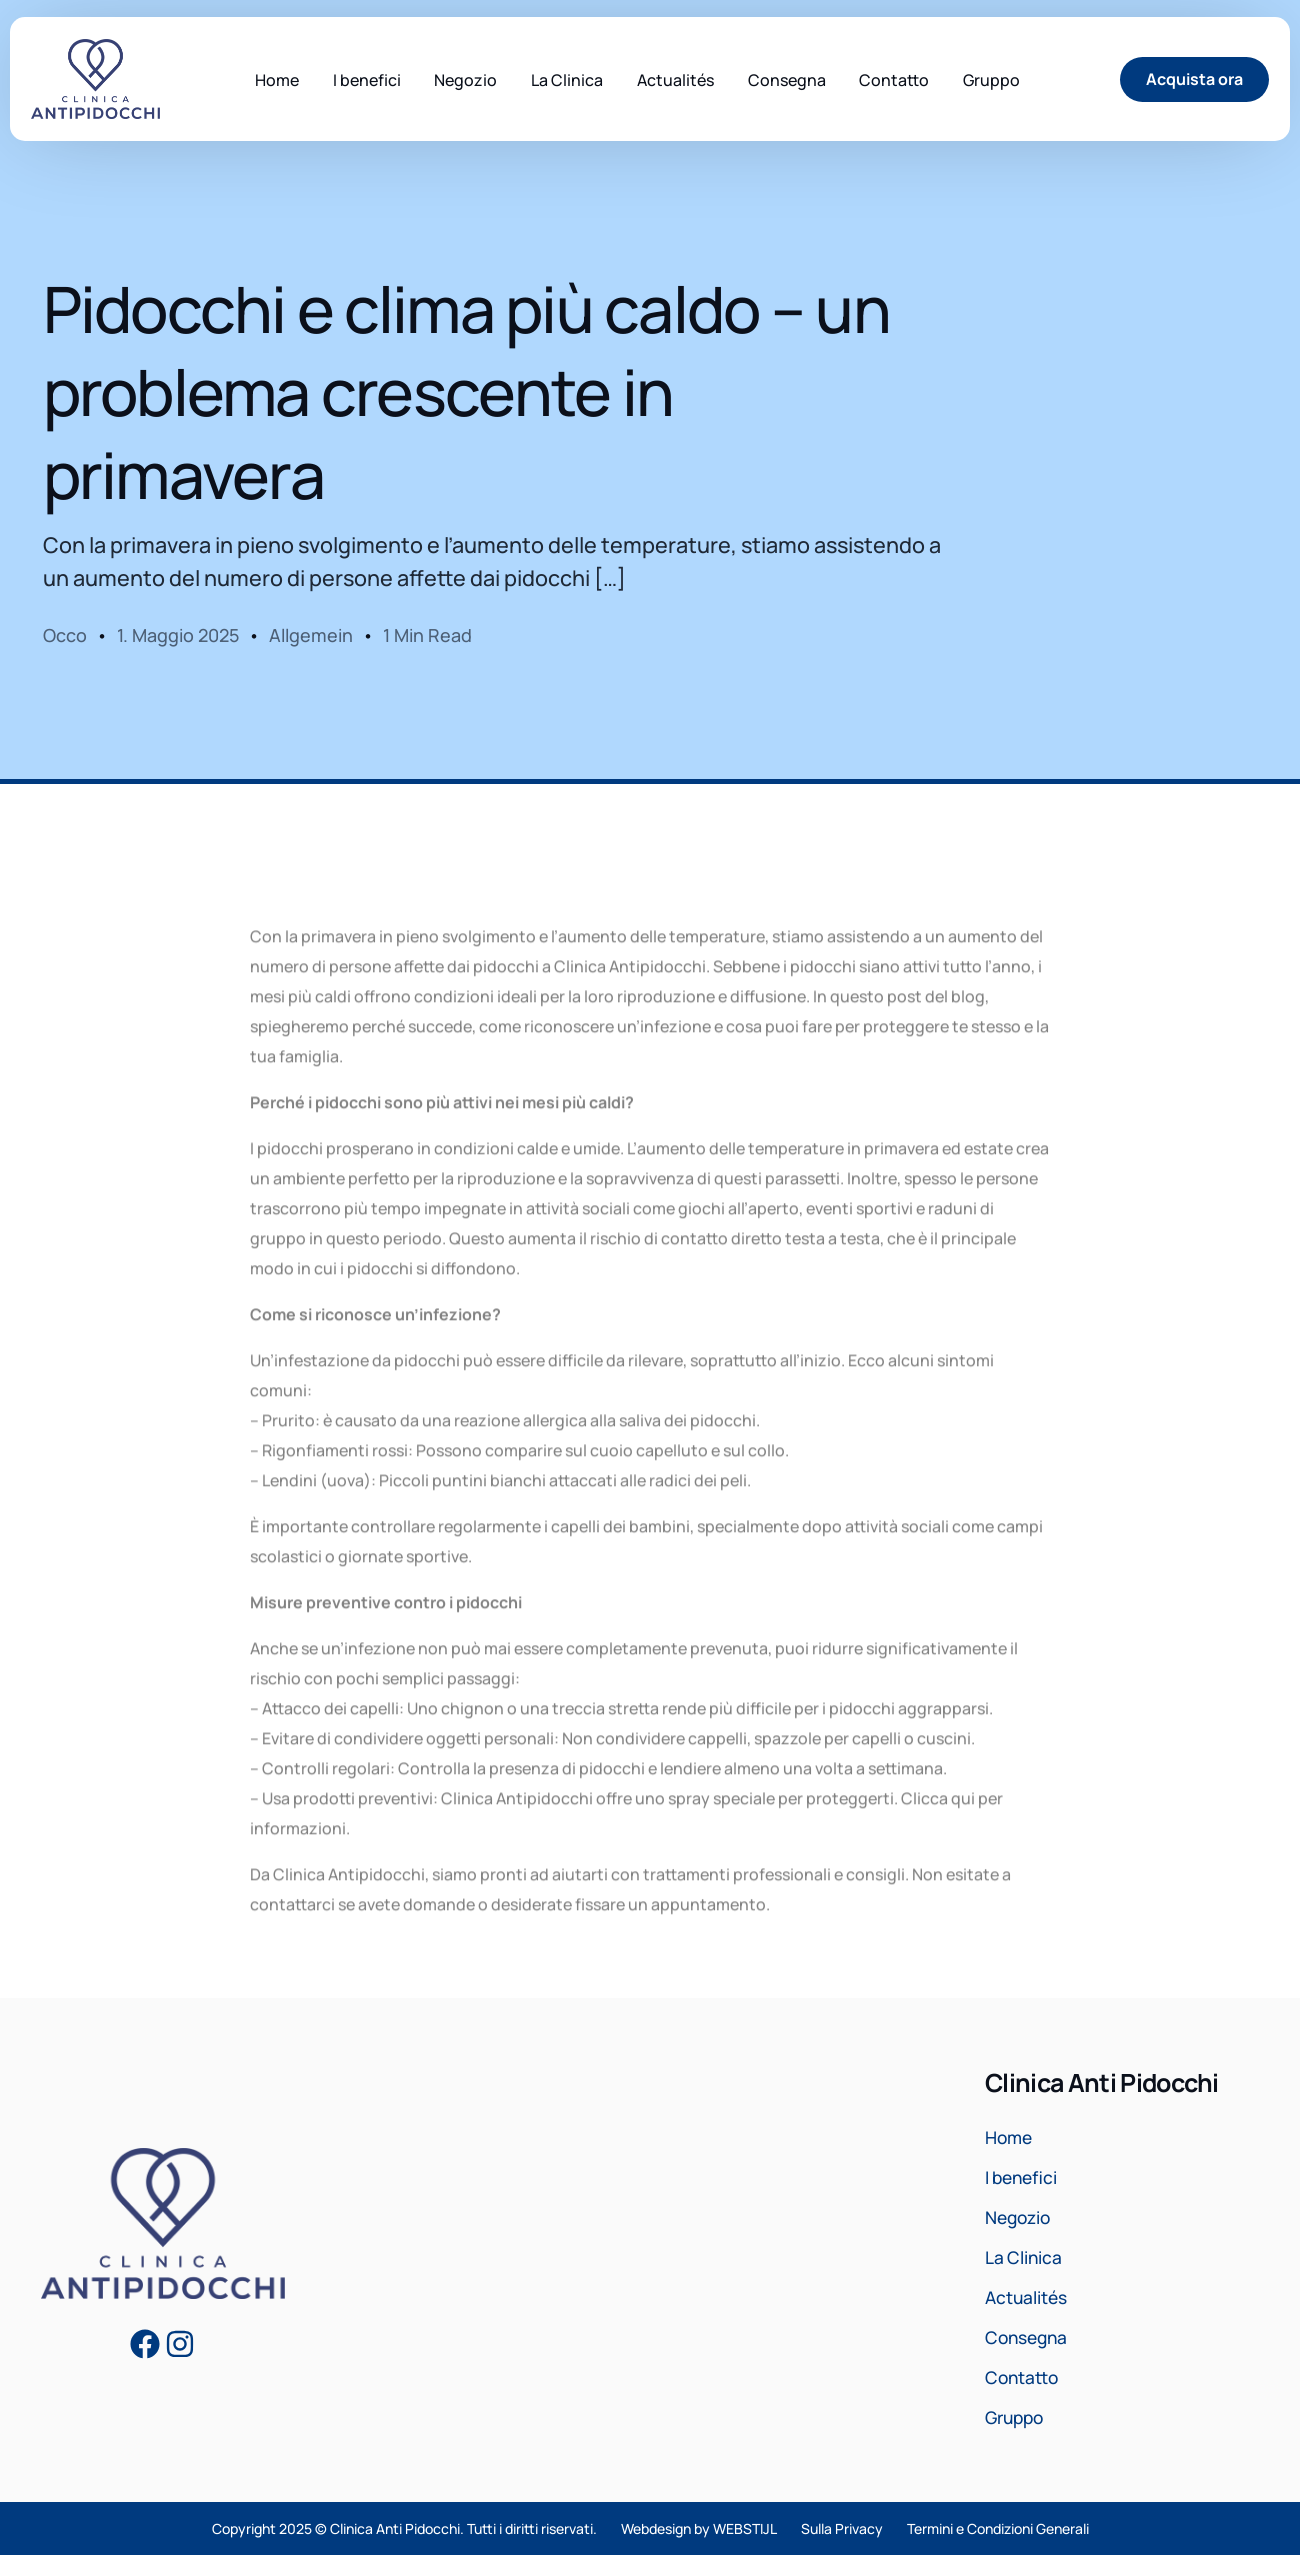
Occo (65, 635)
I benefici (1023, 2178)
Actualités (1028, 2298)
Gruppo (1017, 2418)
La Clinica (1024, 2258)
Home (1010, 2138)
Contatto (1023, 2378)
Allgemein (311, 635)
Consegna (1029, 2338)
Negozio (1020, 2218)
